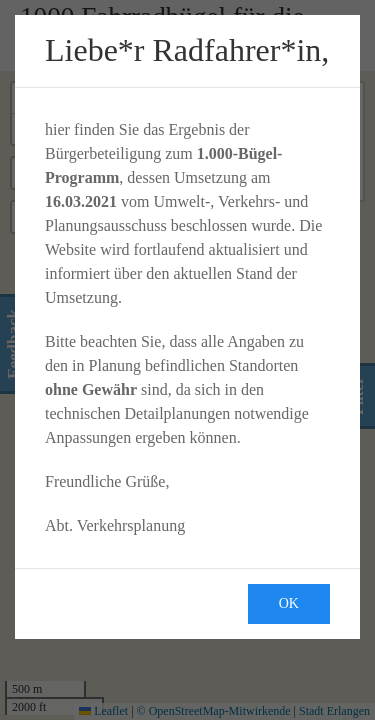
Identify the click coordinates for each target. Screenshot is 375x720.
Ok (289, 603)
